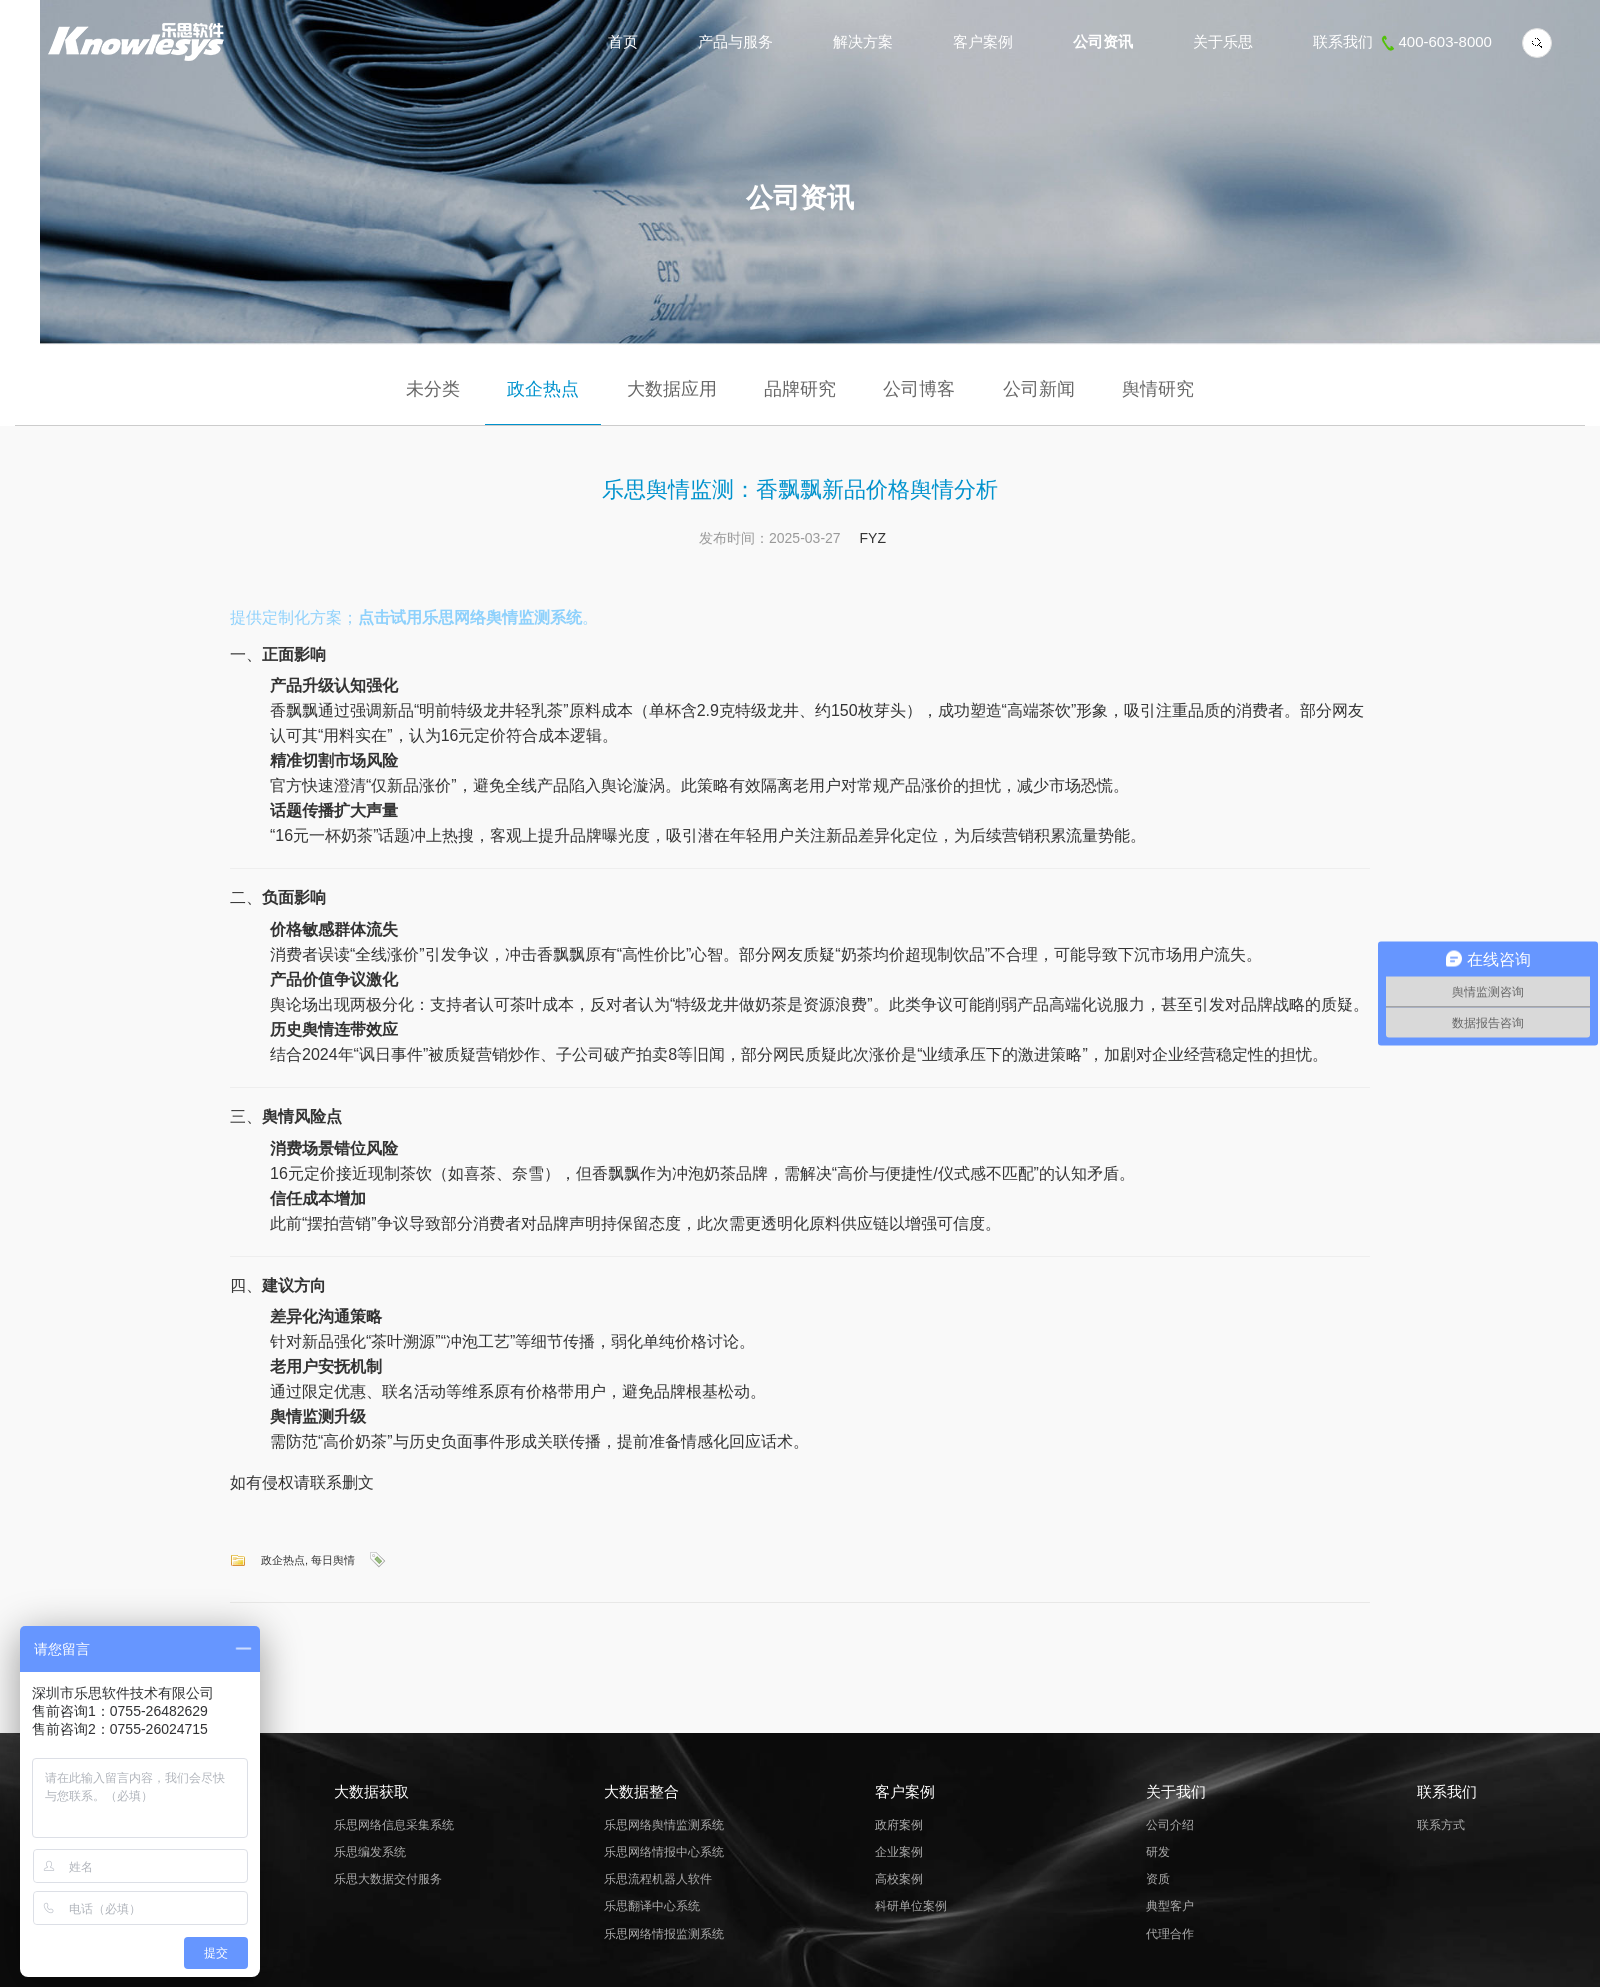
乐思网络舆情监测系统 (664, 1825)
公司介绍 (1170, 1825)
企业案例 (899, 1852)
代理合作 (1170, 1934)
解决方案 (863, 41)
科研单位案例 (911, 1906)
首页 (623, 41)
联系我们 (1402, 41)
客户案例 (983, 41)
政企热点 (543, 389)
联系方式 (1441, 1825)
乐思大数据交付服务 (388, 1879)
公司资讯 (1103, 41)
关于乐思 (1223, 41)
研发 (1158, 1852)
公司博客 (919, 389)
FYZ (873, 538)
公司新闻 (1039, 389)
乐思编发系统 (370, 1852)
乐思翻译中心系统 (652, 1906)
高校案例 (899, 1879)
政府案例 (899, 1825)
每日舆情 (333, 1560)
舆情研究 (1158, 389)
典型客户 (1170, 1906)
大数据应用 (672, 389)
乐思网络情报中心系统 (664, 1852)
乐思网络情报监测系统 (664, 1934)
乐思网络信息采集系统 (394, 1825)
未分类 (433, 389)
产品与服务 (735, 41)
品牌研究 (800, 389)
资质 (1158, 1879)
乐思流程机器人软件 (658, 1879)
